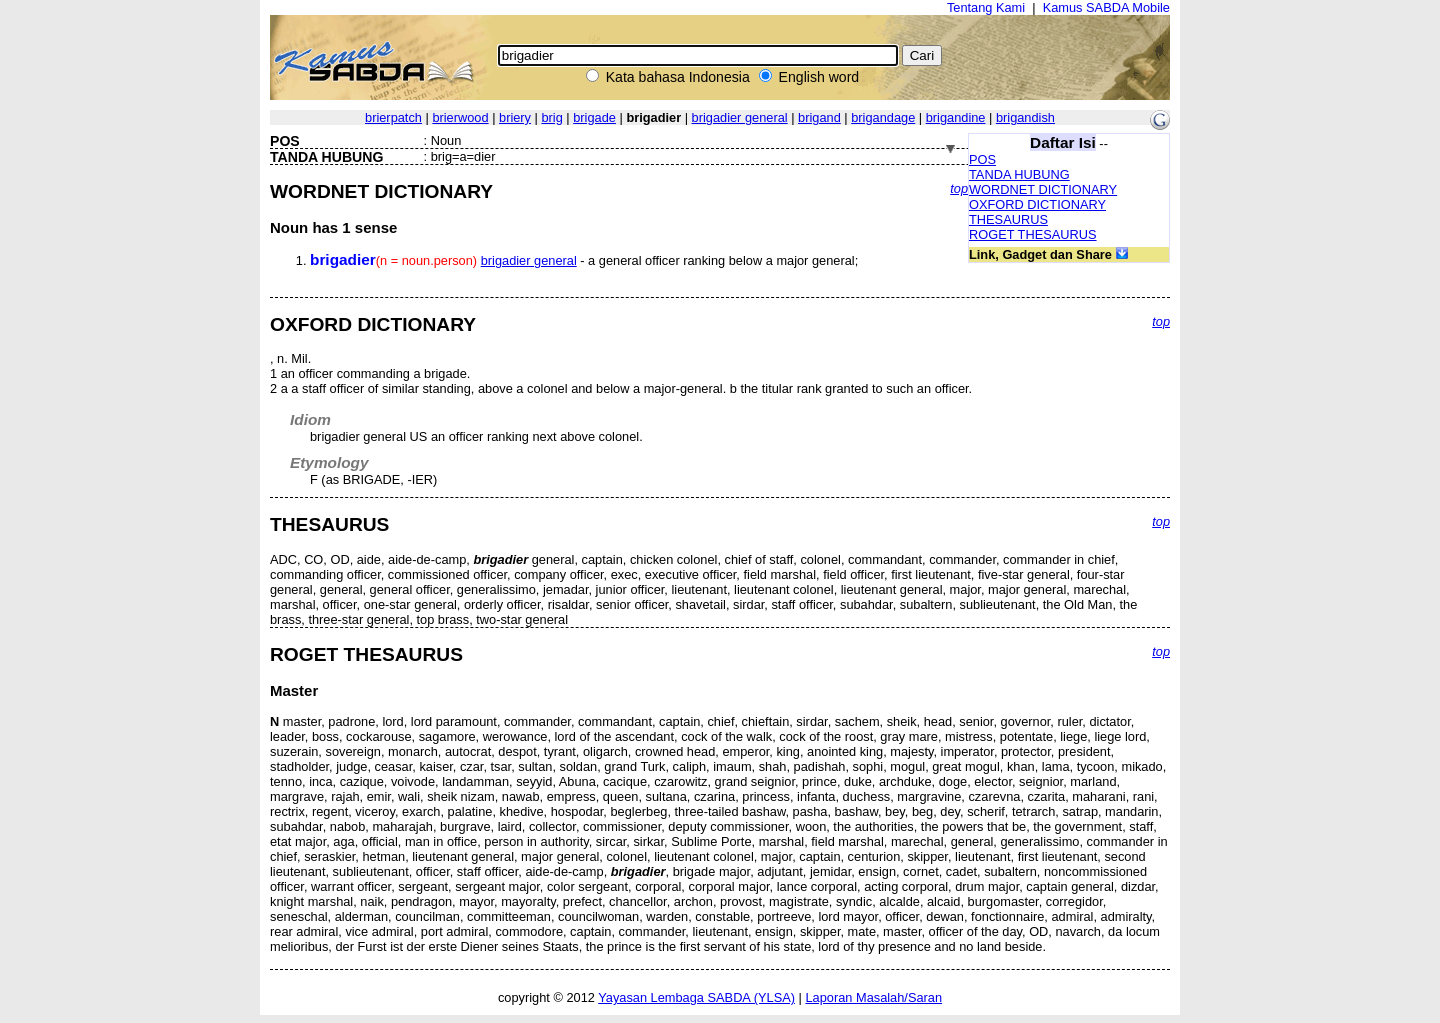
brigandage (883, 117)
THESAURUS (1008, 219)
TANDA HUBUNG (1019, 174)
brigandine (956, 117)
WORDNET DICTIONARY (1043, 189)
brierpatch (393, 117)
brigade (594, 117)
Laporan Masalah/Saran (873, 997)
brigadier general (740, 117)
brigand (819, 117)
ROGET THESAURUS (1033, 234)
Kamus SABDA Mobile (1106, 7)
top (959, 188)
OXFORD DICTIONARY (1037, 204)
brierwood (460, 117)
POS (982, 159)
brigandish (1025, 117)
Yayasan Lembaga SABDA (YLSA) (696, 997)
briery (515, 117)
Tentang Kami (986, 7)
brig (551, 117)
